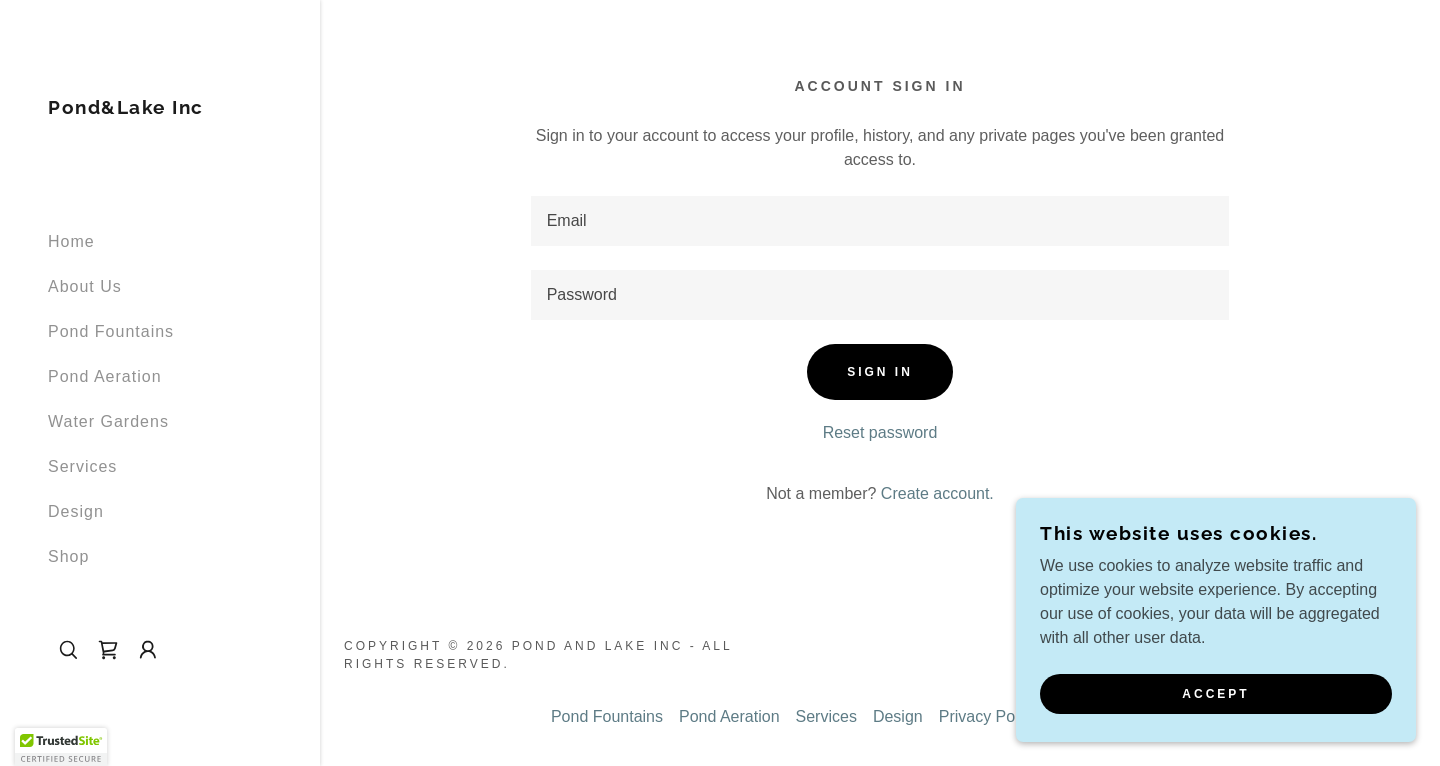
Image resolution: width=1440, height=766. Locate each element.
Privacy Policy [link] (989, 716)
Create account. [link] (937, 493)
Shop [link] (68, 556)
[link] (126, 108)
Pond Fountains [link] (111, 331)
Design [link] (76, 511)
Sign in (880, 372)
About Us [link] (85, 286)
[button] (148, 650)
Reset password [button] (880, 432)
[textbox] (880, 221)
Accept (1215, 694)
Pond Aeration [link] (105, 376)
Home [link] (71, 241)
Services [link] (82, 466)
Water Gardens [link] (108, 421)
